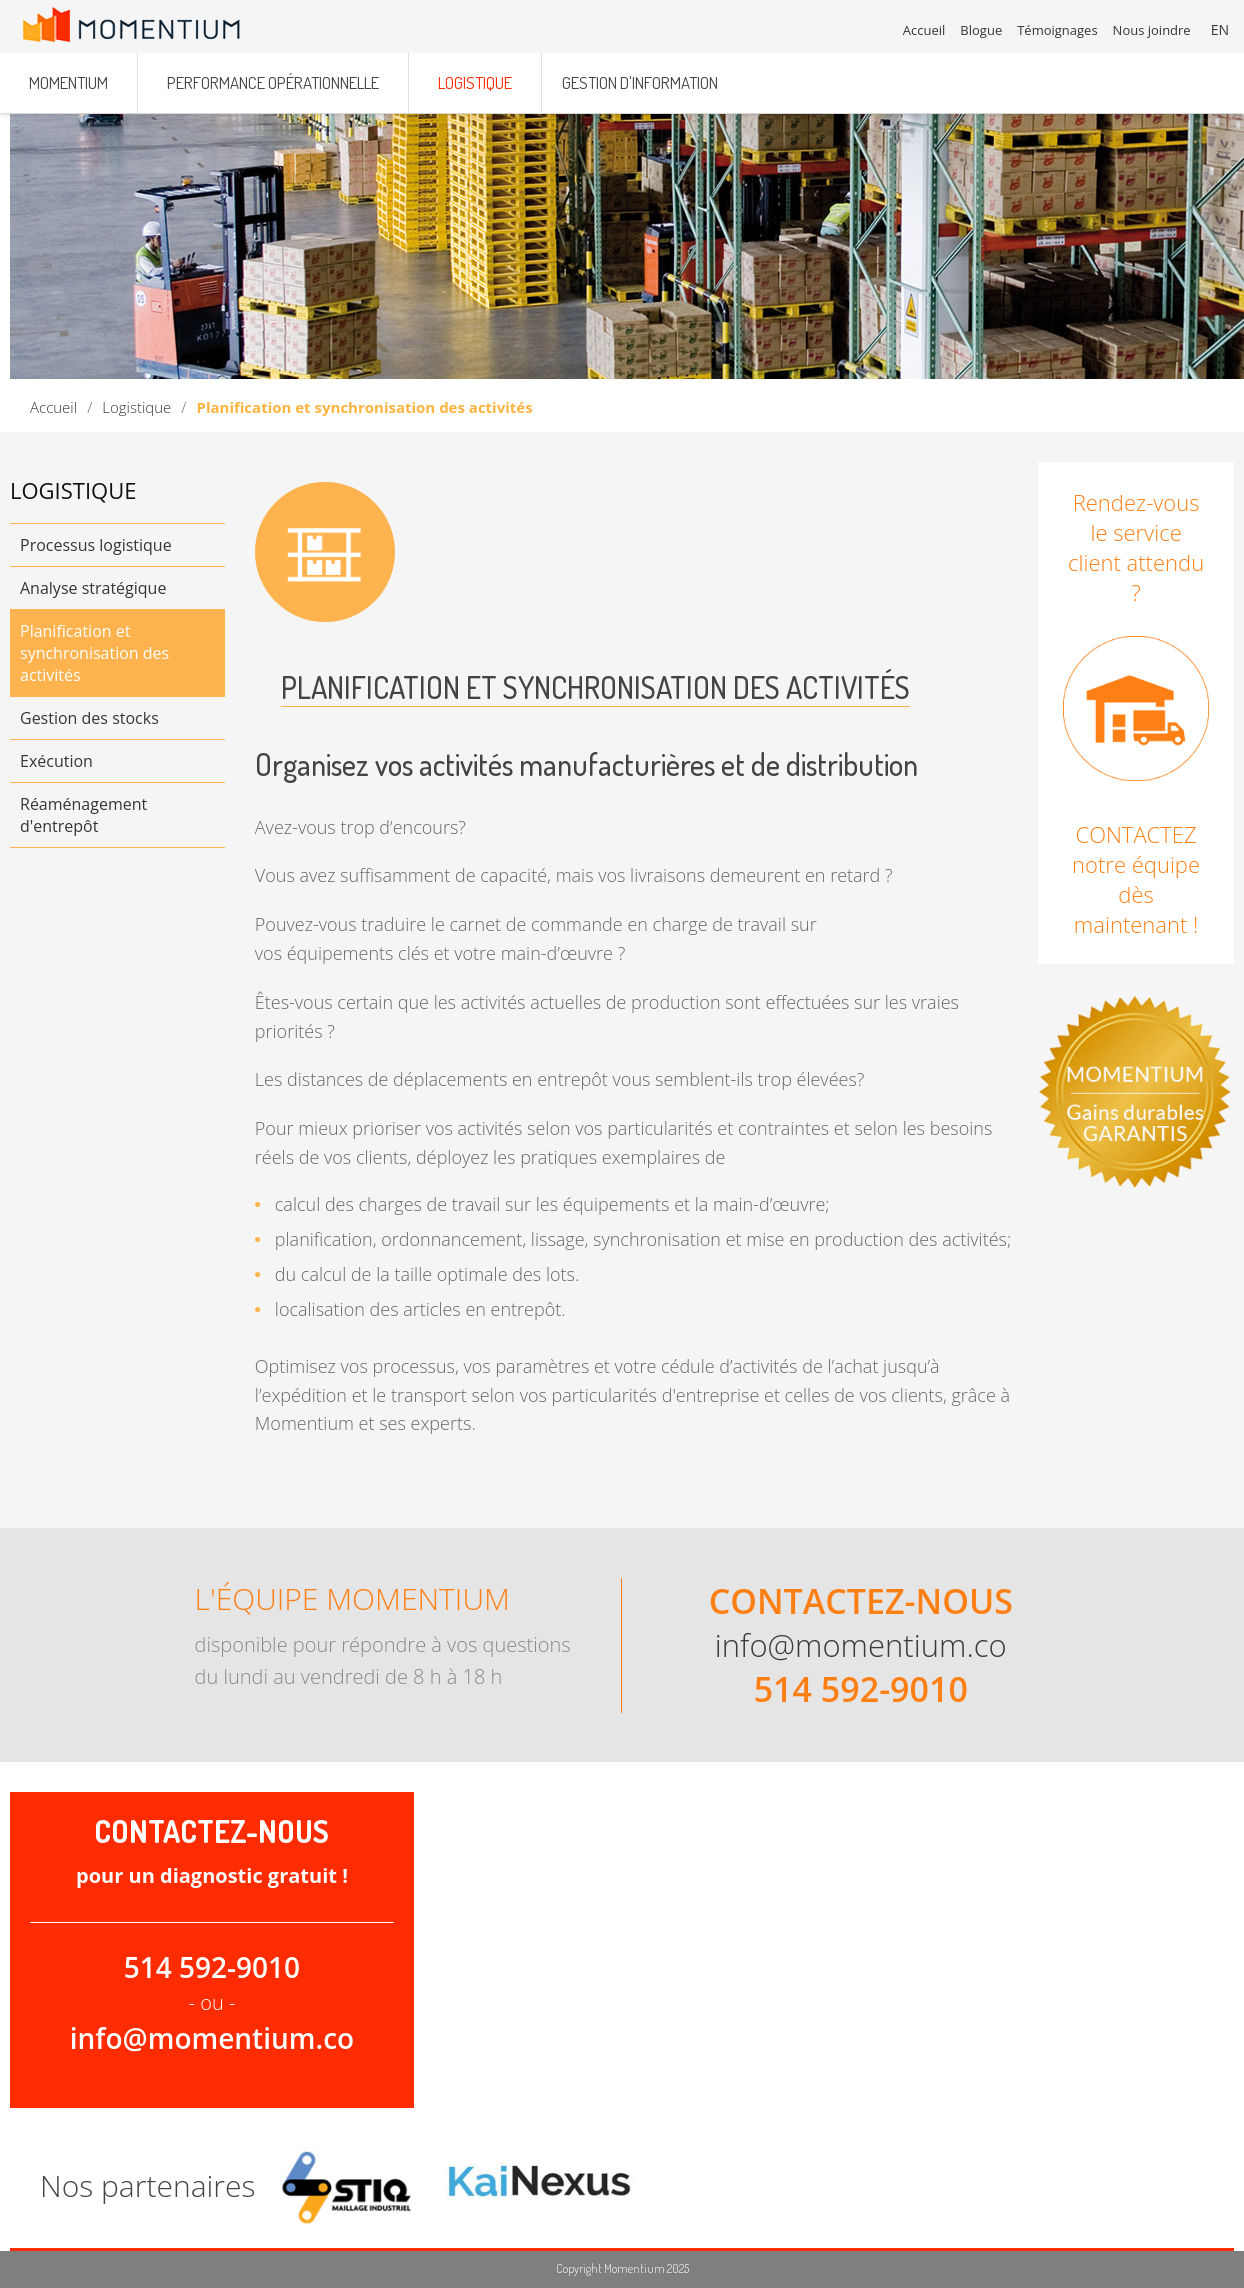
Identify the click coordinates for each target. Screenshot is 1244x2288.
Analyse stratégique (93, 588)
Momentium (68, 82)
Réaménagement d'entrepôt (83, 815)
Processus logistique (96, 545)
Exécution (56, 761)
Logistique (136, 407)
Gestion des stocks (89, 718)
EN (1220, 29)
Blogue (981, 30)
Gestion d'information (640, 82)
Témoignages (1057, 30)
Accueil (53, 407)
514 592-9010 (861, 1689)
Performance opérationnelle (273, 82)
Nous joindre (1152, 30)
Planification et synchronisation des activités (94, 653)
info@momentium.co (861, 1645)
